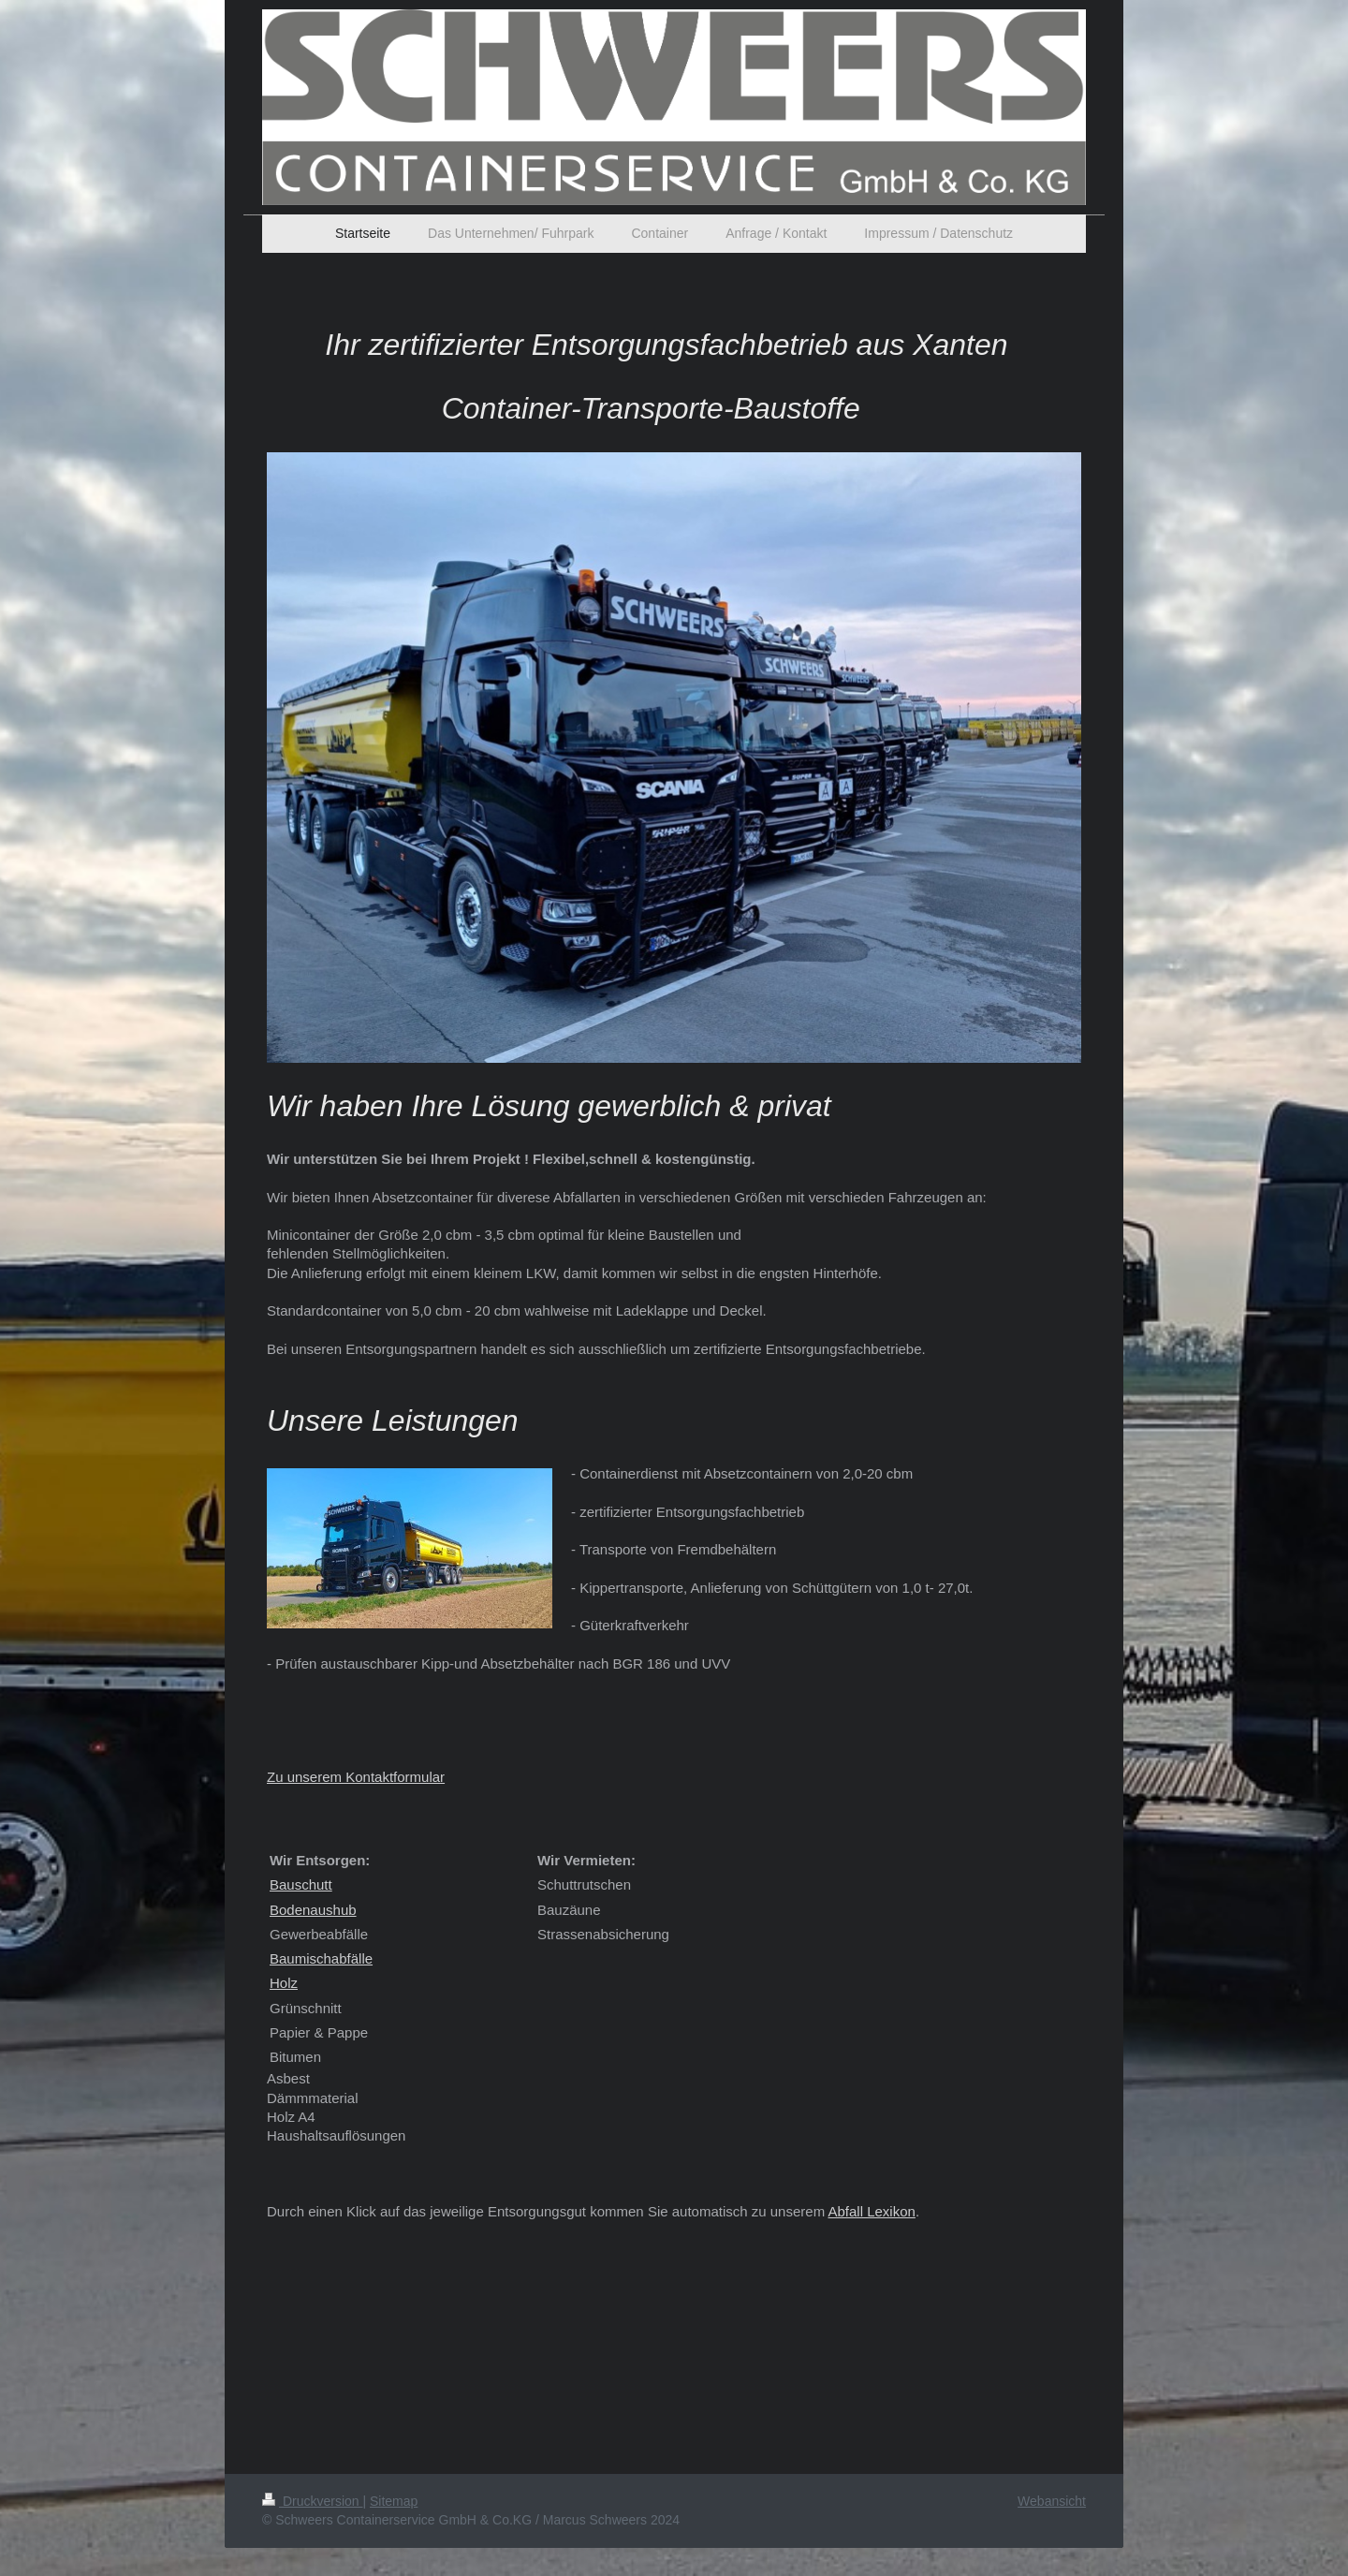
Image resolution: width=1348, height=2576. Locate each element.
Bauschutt (301, 1884)
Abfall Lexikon (871, 2211)
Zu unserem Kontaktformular (356, 1777)
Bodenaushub (313, 1910)
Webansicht (1052, 2501)
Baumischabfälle (321, 1958)
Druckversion (312, 2501)
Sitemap (394, 2501)
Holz (284, 1983)
